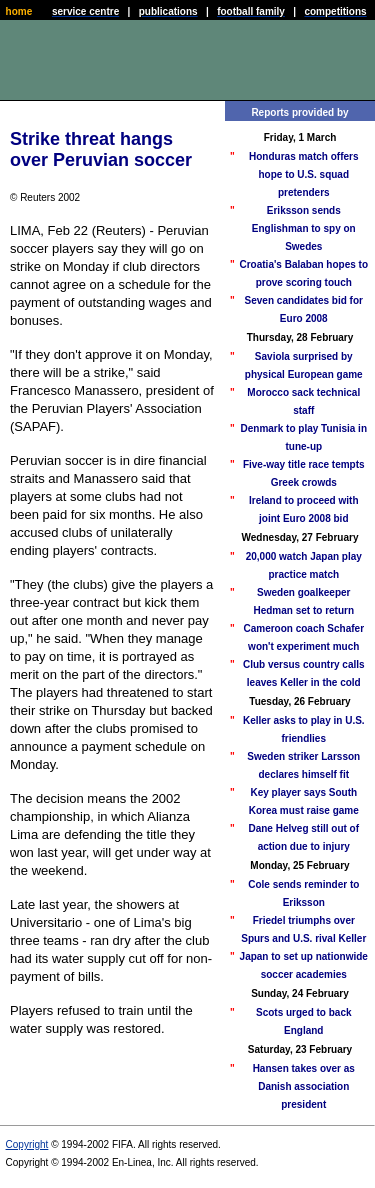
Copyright (27, 1144)
